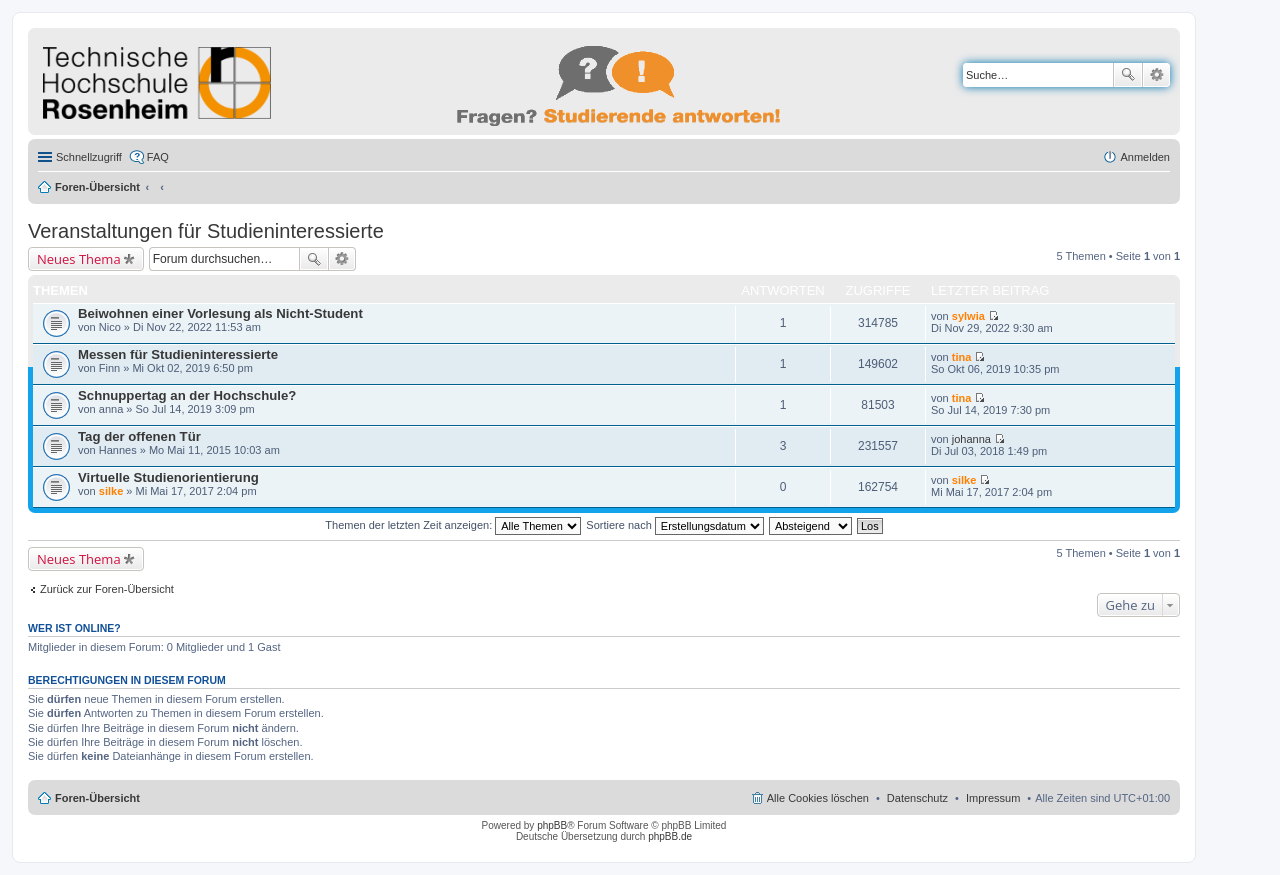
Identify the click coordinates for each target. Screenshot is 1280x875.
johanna (971, 439)
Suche (1128, 75)
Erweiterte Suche (1156, 75)
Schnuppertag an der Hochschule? (187, 395)
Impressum (993, 798)
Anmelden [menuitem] (1145, 157)
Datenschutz (917, 798)
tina (962, 357)
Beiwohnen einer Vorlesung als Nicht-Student (220, 313)
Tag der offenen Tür (139, 436)
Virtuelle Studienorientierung (168, 477)
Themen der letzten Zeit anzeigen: (453, 525)
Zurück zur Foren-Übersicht (107, 589)
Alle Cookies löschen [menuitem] (818, 798)
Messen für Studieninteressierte (178, 354)
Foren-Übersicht (97, 187)
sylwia (968, 316)
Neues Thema (79, 259)
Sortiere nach (674, 525)
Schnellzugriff (89, 157)
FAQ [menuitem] (158, 157)
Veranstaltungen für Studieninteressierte (206, 231)
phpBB (552, 825)
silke (111, 491)
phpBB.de (670, 836)
